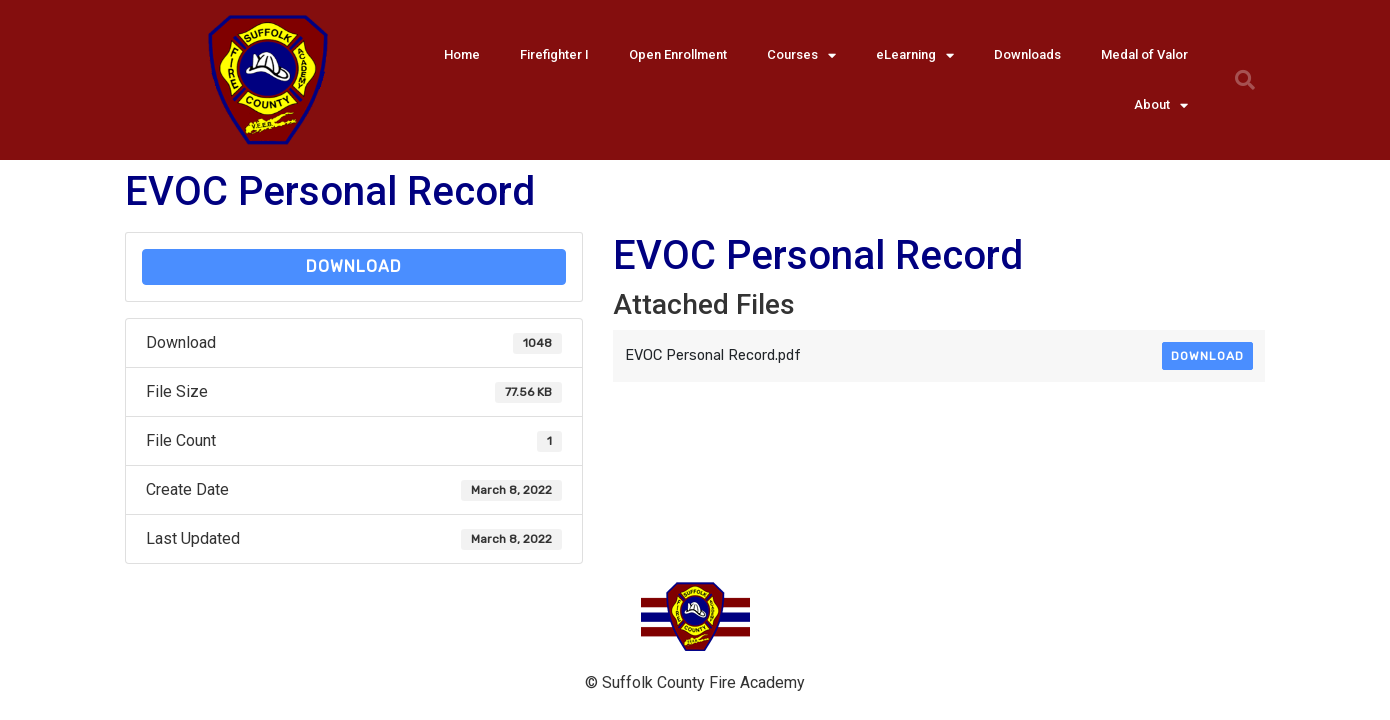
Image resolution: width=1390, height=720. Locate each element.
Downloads (1027, 54)
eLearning (915, 55)
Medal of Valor (1144, 54)
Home (462, 54)
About (1161, 105)
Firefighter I (554, 54)
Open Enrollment (678, 54)
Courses (801, 55)
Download (354, 266)
